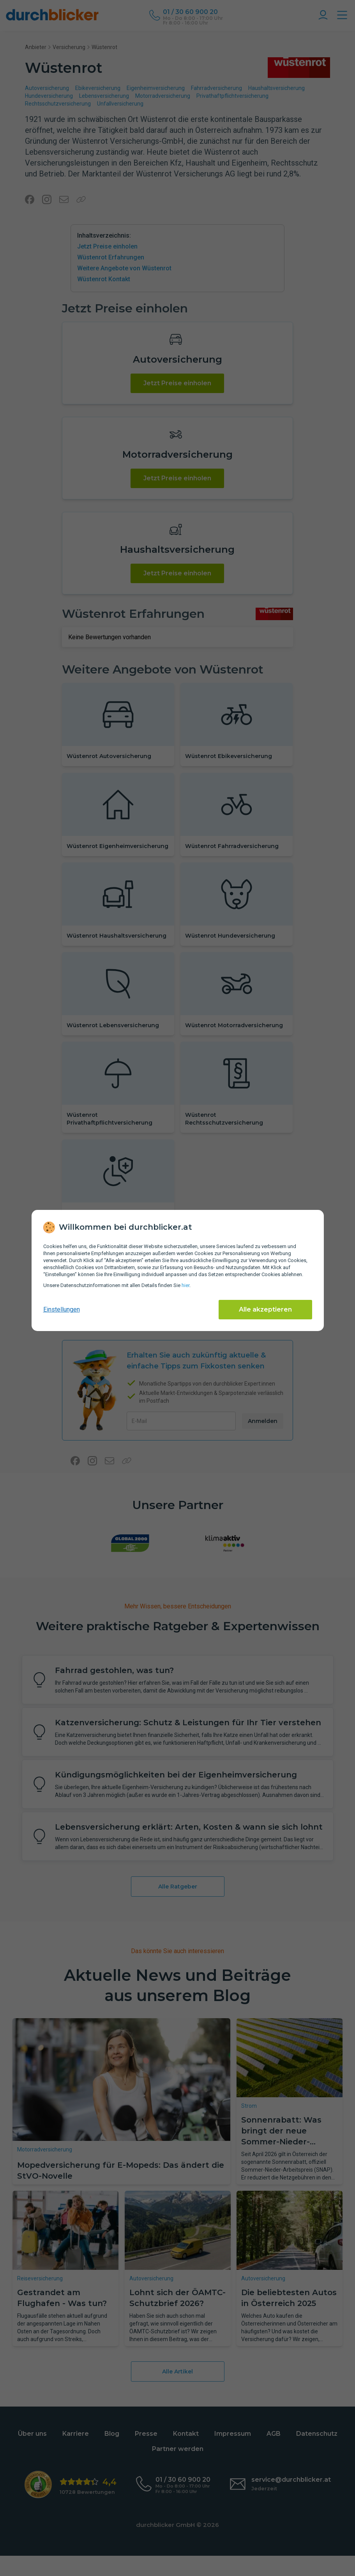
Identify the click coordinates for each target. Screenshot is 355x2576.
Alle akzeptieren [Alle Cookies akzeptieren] (265, 1309)
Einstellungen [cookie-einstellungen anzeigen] (61, 1309)
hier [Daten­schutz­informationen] (185, 1285)
